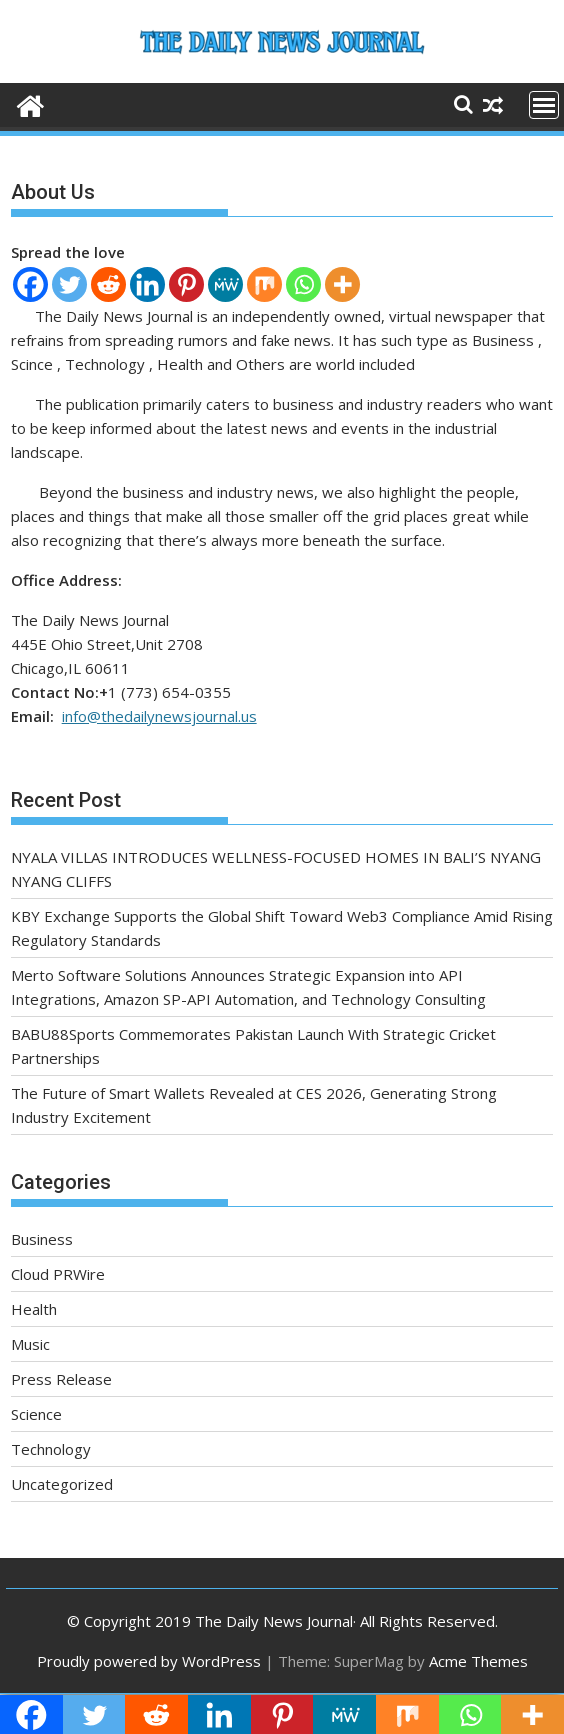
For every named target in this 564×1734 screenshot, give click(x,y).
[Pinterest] (186, 284)
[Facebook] (30, 284)
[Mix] (264, 284)
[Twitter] (69, 284)
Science (36, 1414)
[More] (342, 284)
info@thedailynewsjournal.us (159, 716)
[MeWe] (225, 284)
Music (30, 1344)
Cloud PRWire (58, 1274)
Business (42, 1239)
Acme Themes (478, 1661)
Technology (51, 1449)
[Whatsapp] (303, 284)
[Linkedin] (147, 284)
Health (34, 1309)
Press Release (61, 1379)
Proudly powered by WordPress (149, 1661)
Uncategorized (62, 1484)
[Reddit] (108, 284)
